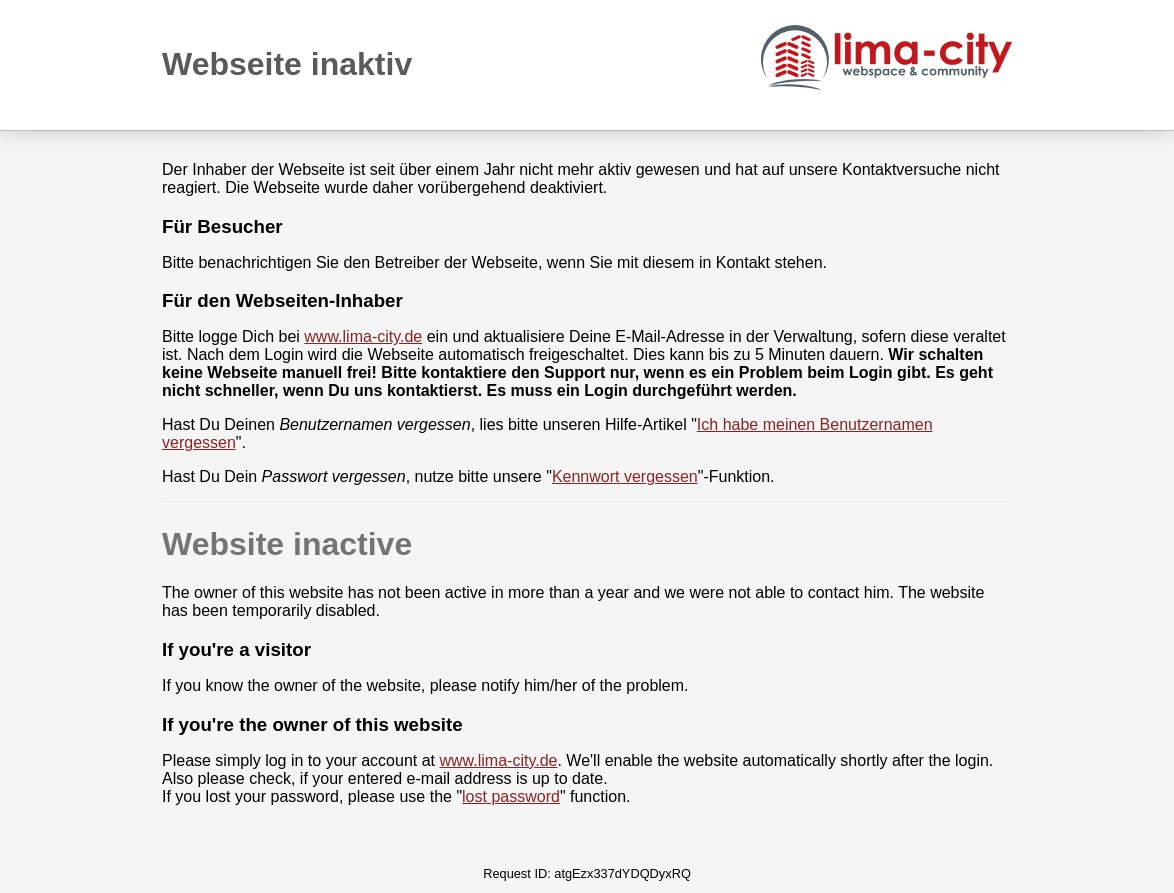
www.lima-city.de (363, 336)
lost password (511, 796)
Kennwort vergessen (625, 476)
